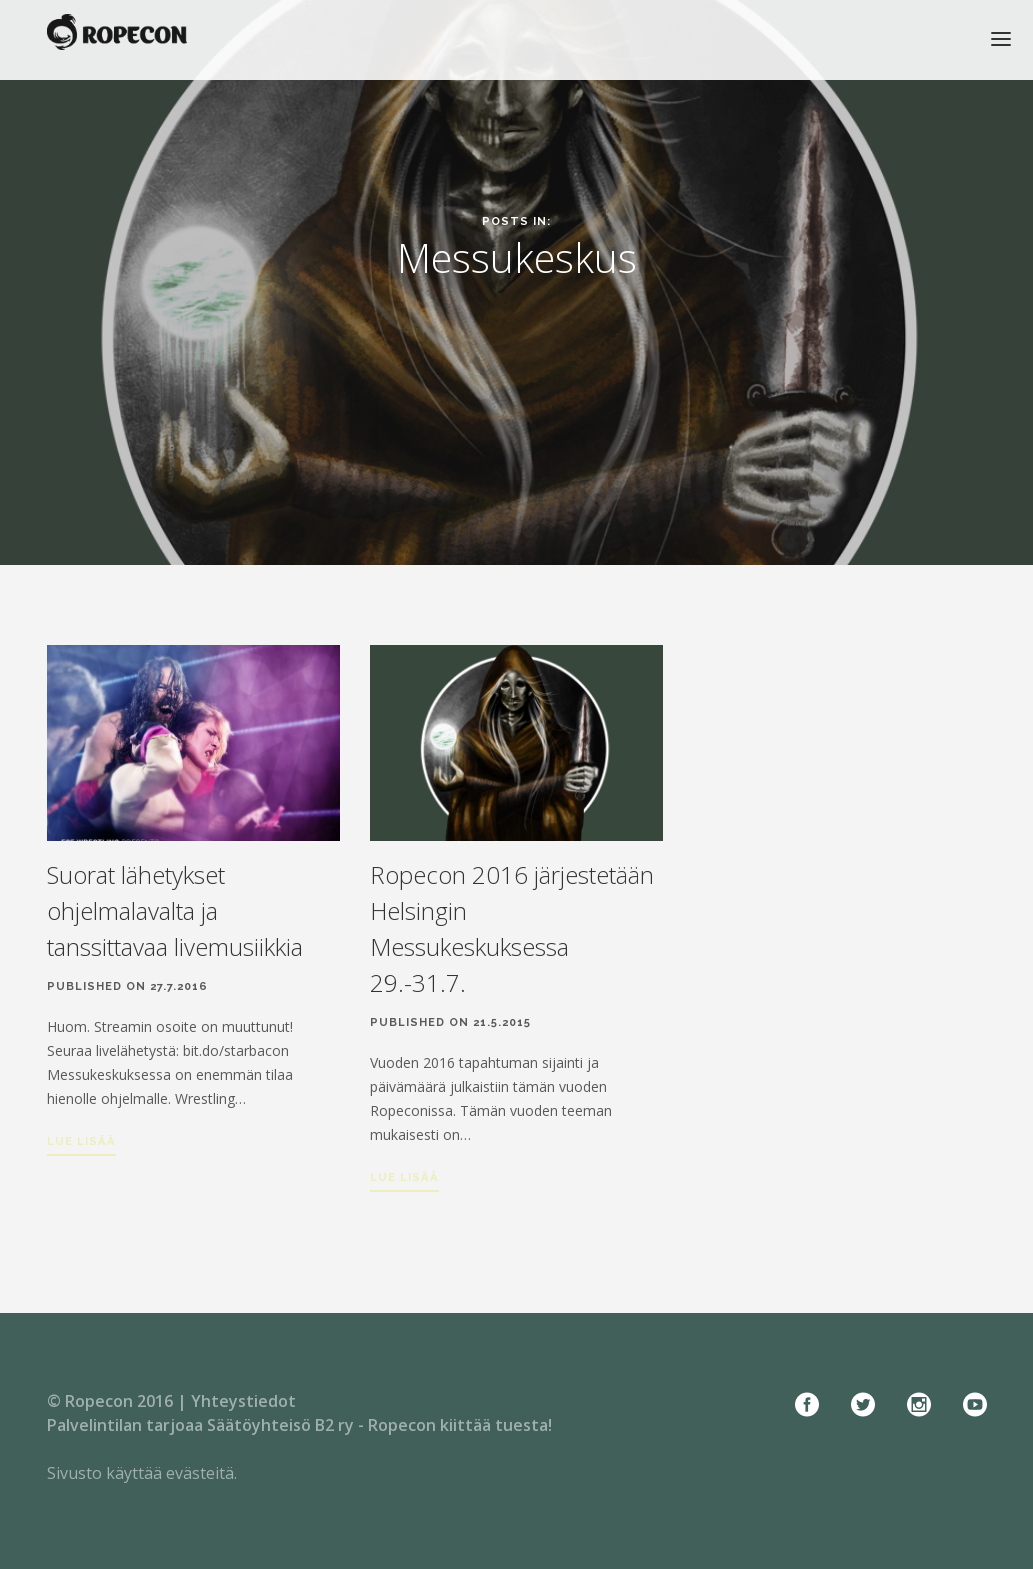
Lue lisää (81, 1141)
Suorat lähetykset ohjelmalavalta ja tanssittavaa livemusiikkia (175, 910)
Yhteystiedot (243, 1401)
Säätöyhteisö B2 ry (280, 1425)
